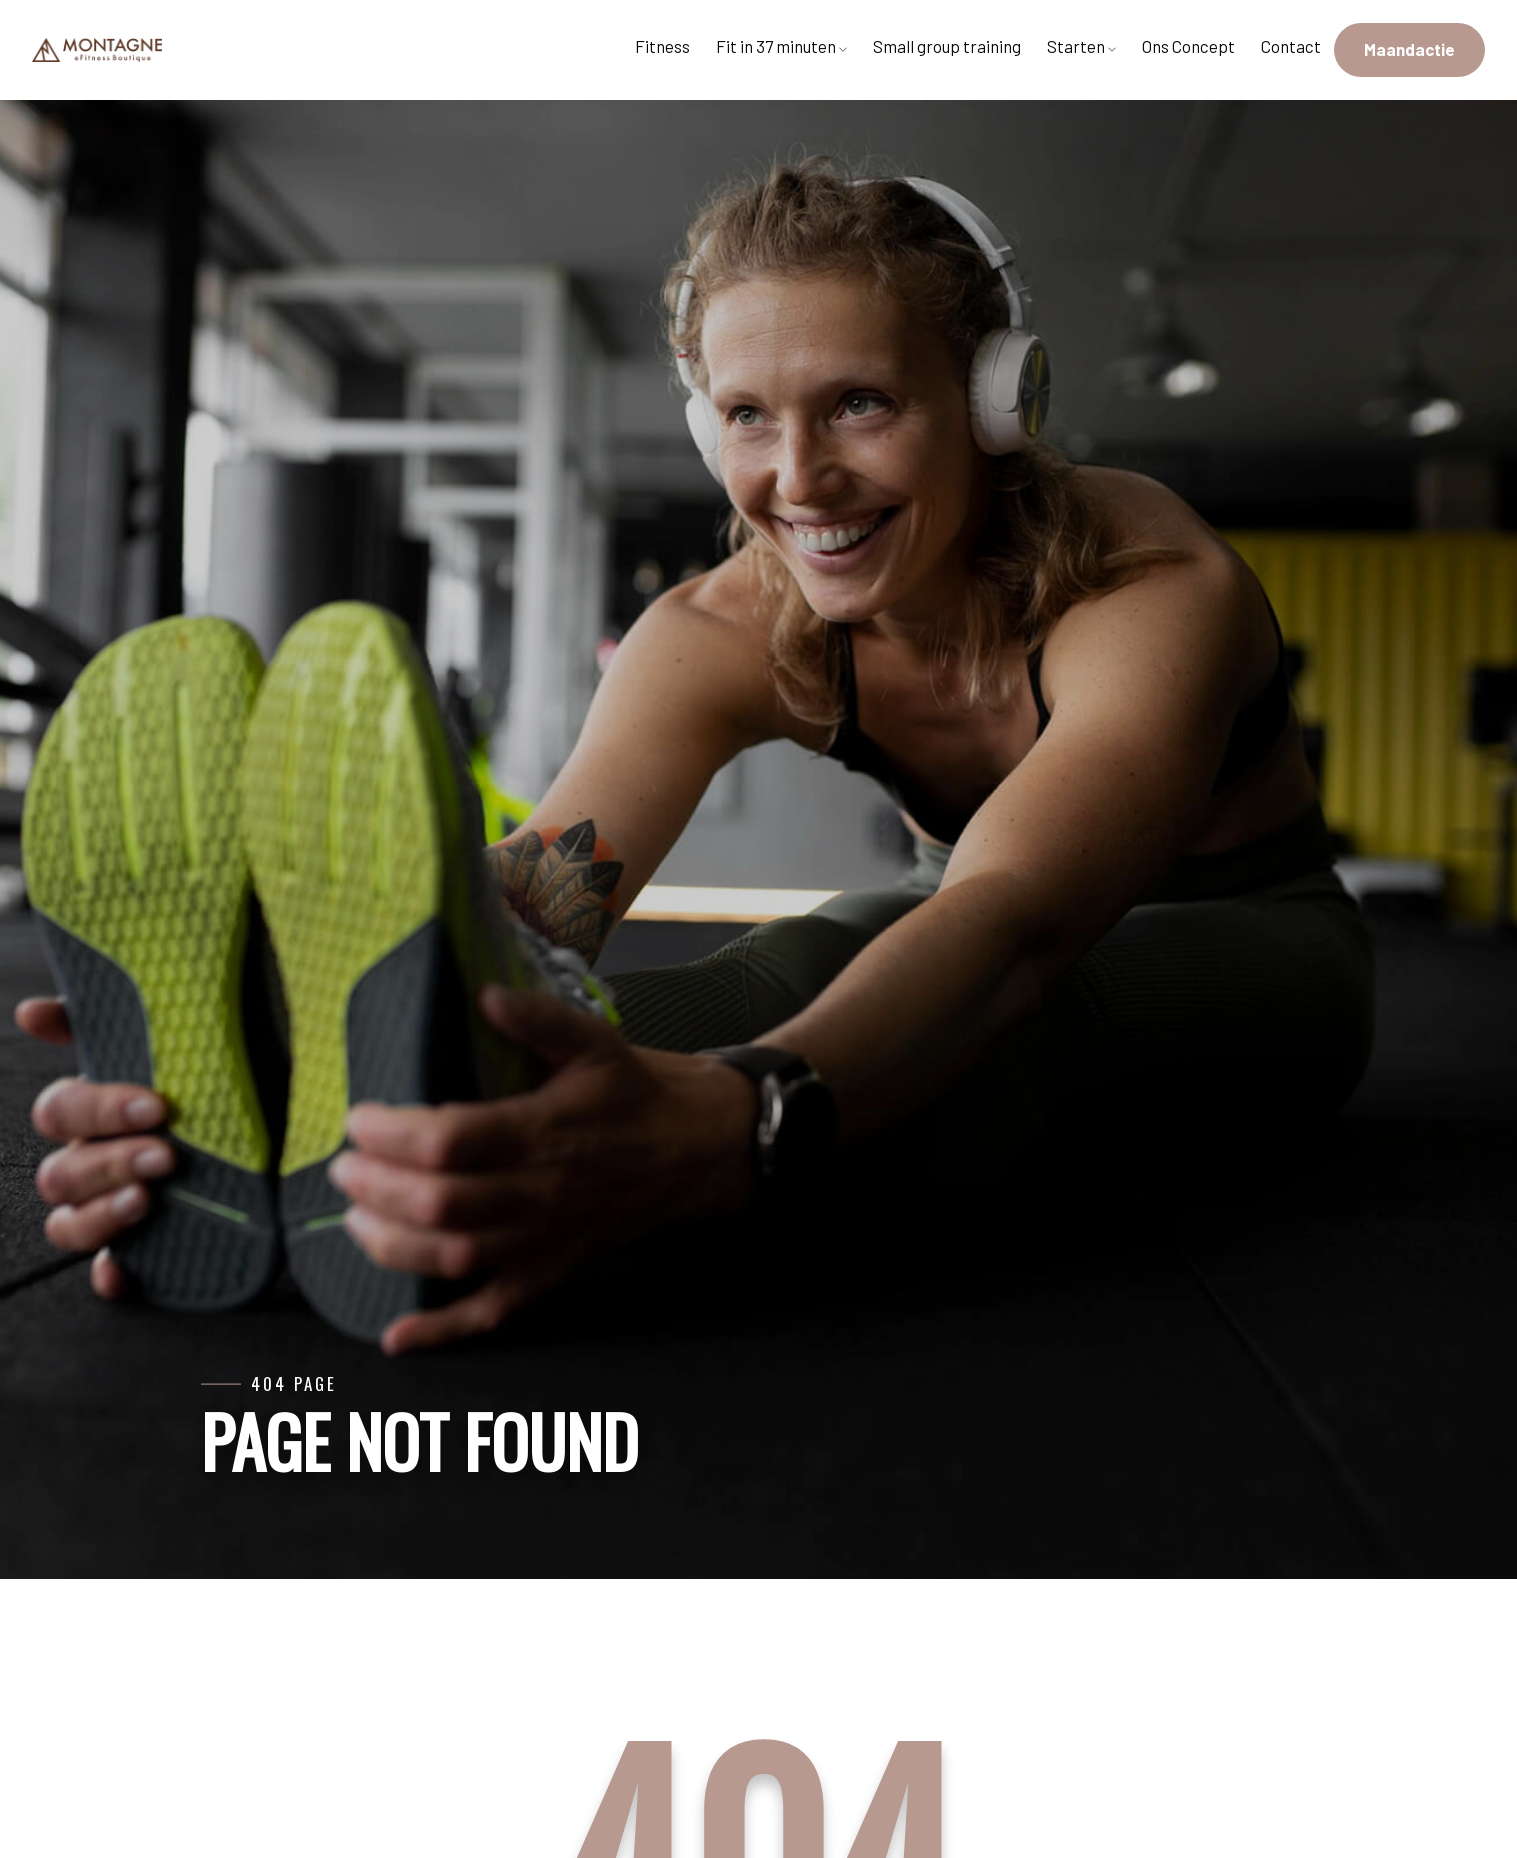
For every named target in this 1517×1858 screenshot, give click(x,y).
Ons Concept (1188, 46)
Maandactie (1409, 49)
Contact (1291, 46)
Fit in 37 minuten (781, 46)
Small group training (947, 46)
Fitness (662, 46)
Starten (1081, 46)
